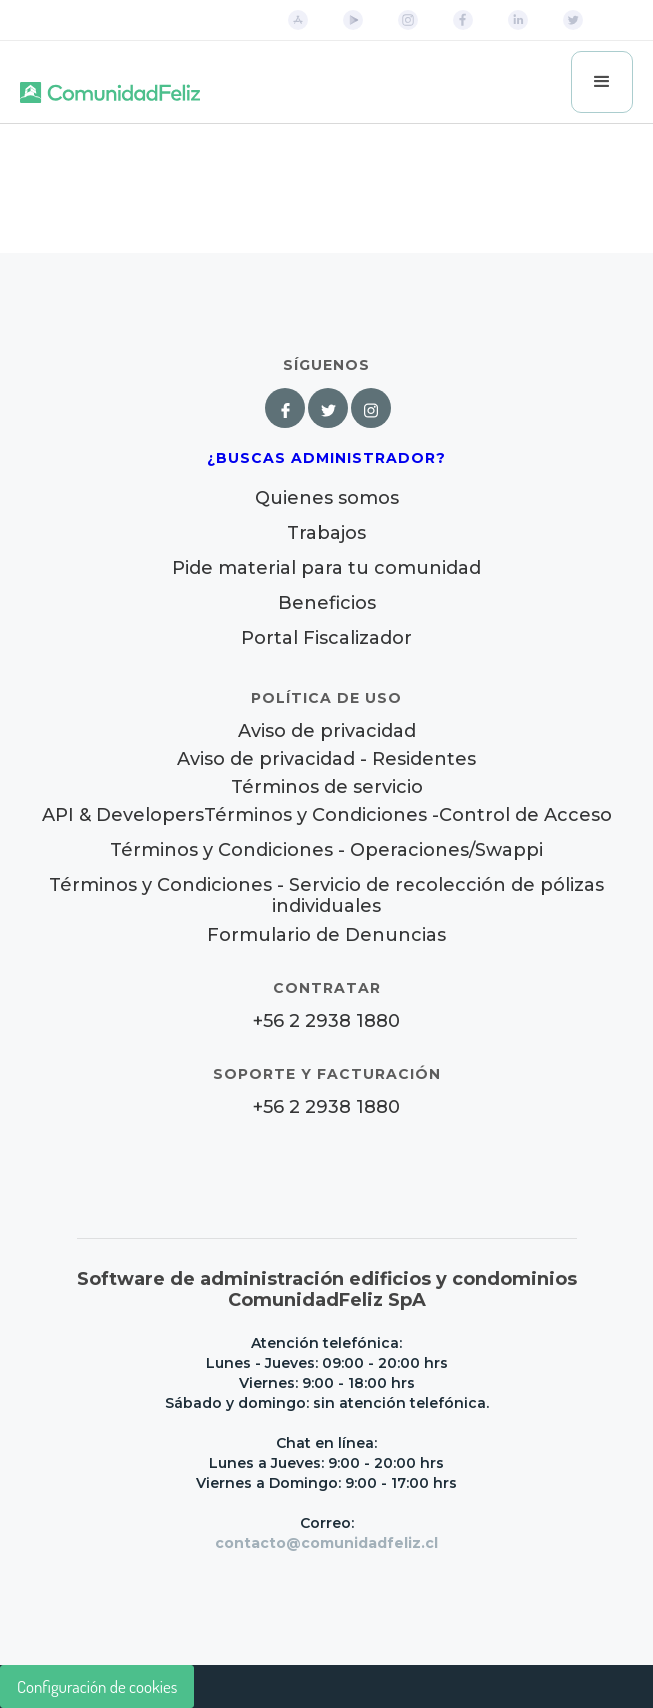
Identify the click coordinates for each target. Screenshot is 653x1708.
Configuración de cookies (97, 1686)
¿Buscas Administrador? (326, 458)
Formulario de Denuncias (326, 935)
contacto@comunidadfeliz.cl (326, 1543)
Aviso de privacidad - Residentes (326, 759)
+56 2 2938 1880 (326, 1021)
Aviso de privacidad (327, 731)
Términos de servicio (327, 787)
